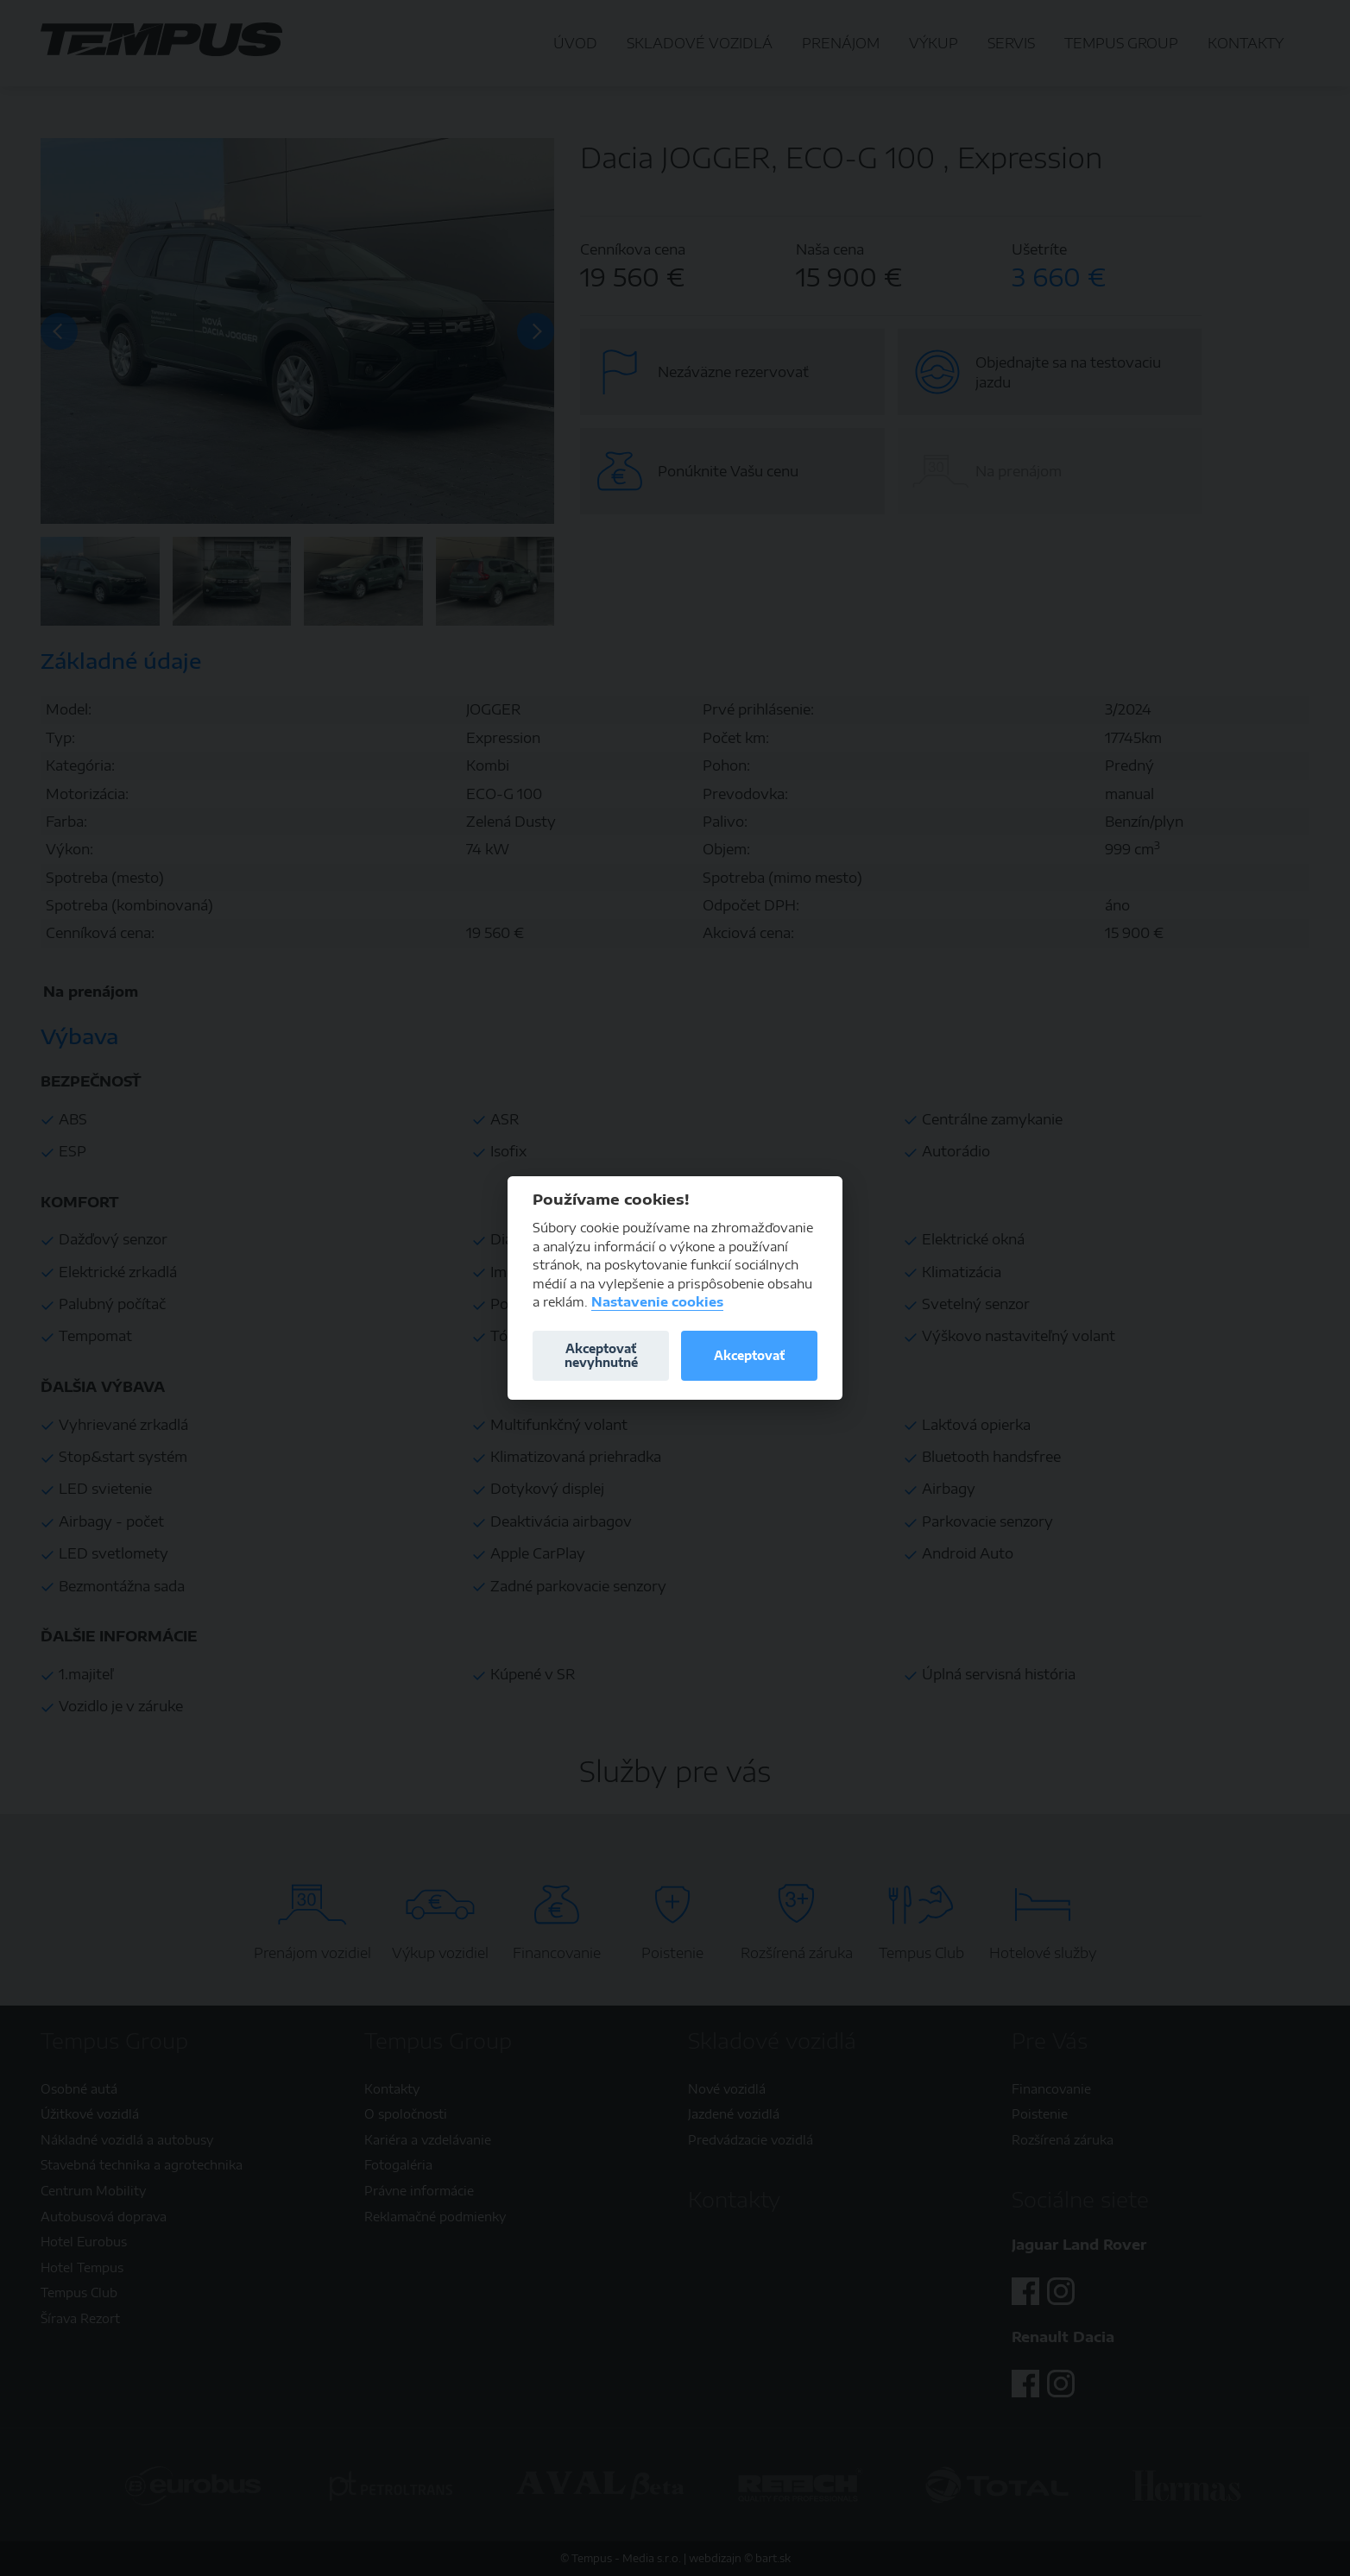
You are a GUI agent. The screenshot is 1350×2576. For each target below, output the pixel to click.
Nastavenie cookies (657, 1301)
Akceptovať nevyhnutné (601, 1355)
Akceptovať (749, 1355)
